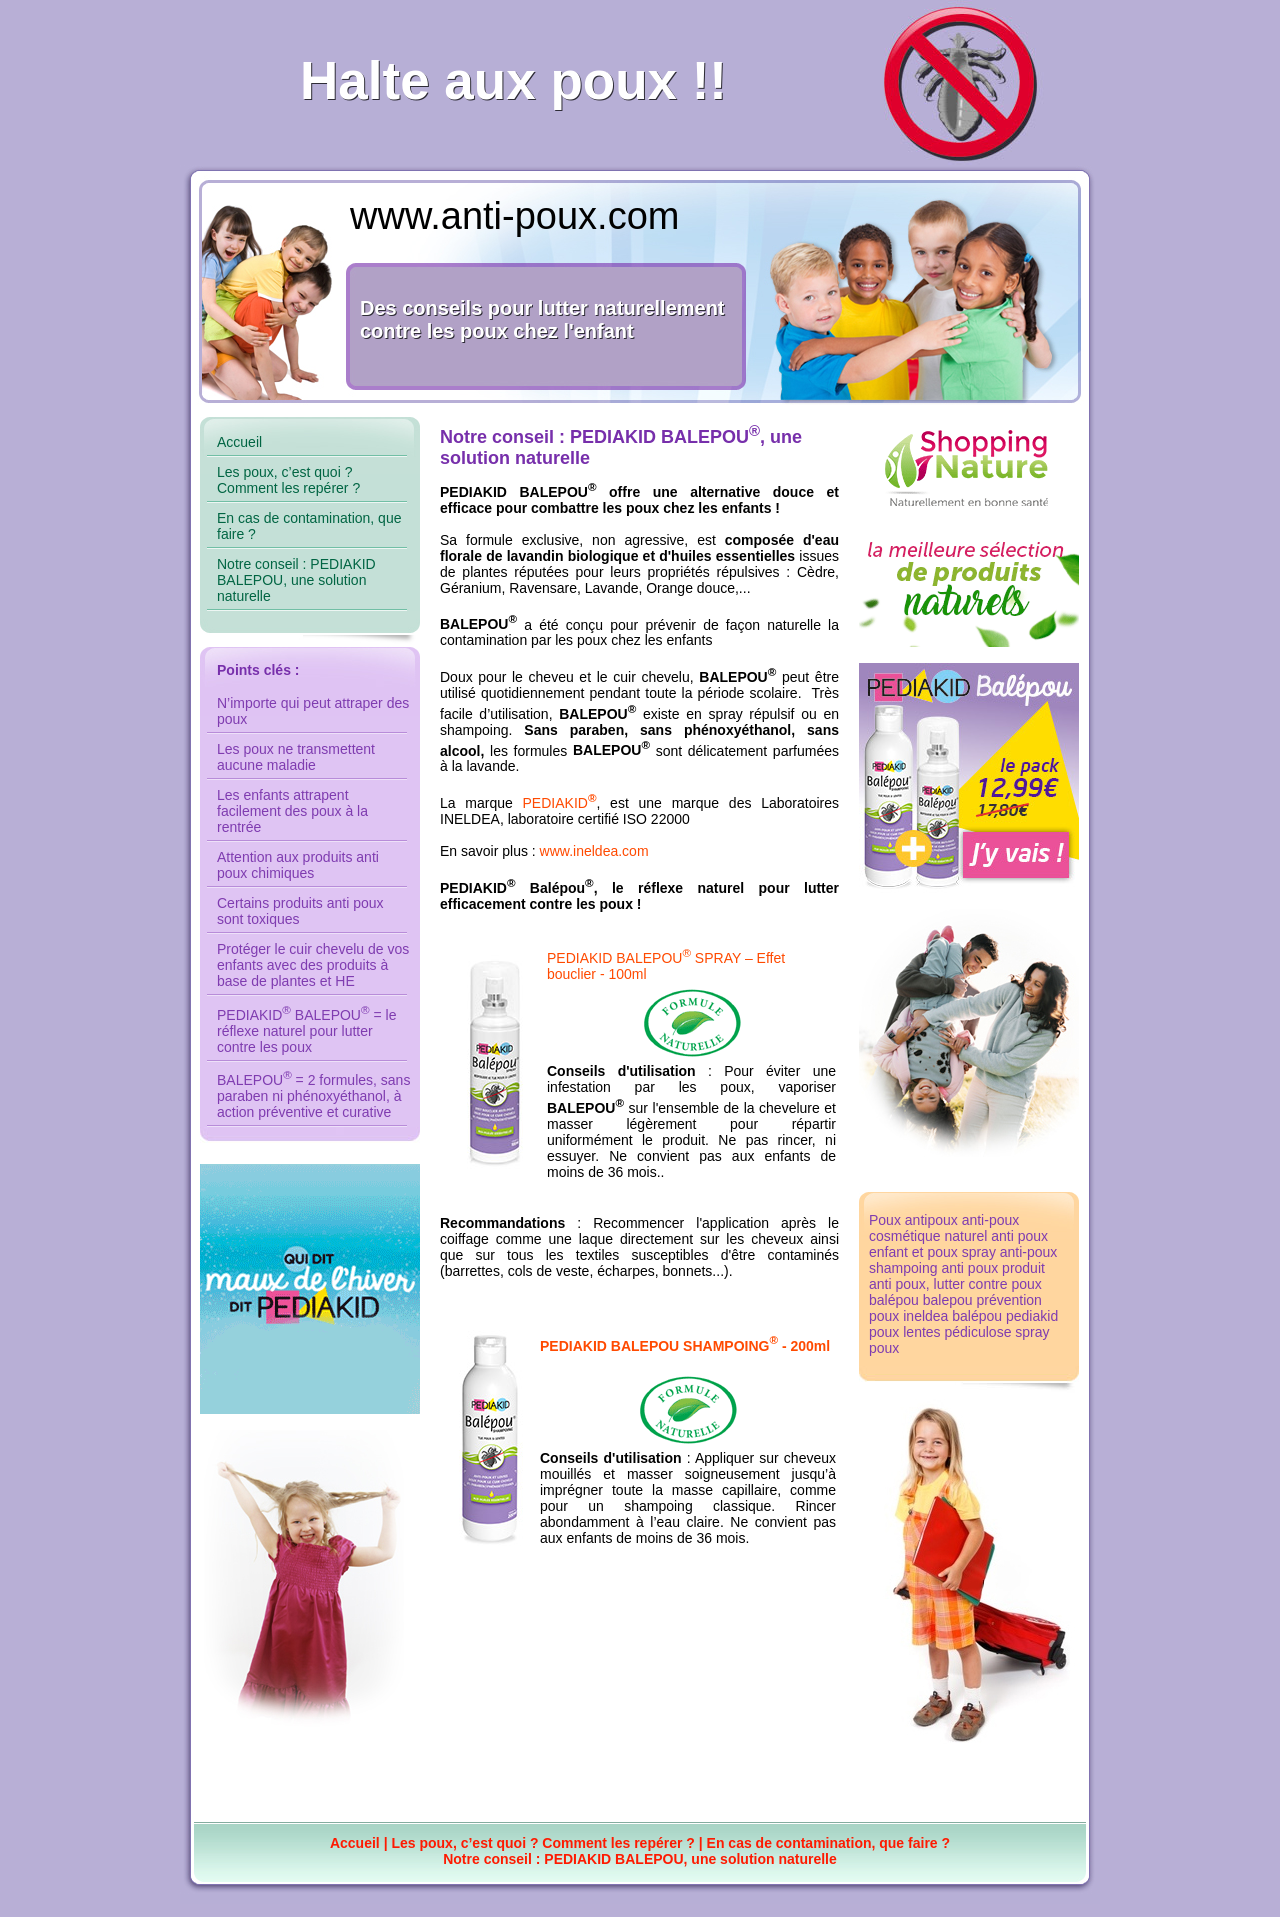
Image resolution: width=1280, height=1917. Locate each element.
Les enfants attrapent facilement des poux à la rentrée (292, 811)
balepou (948, 1300)
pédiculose (978, 1332)
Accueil (239, 442)
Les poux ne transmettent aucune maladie (296, 757)
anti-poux (991, 1220)
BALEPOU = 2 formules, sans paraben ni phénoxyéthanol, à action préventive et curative (313, 1096)
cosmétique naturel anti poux (958, 1236)
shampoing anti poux (933, 1268)
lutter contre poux (988, 1284)
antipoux (931, 1220)
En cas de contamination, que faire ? (829, 1843)
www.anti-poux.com (514, 216)
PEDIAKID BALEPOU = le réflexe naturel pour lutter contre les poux (306, 1031)
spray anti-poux (1010, 1252)
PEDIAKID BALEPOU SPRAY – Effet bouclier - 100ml (691, 1006)
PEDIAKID (560, 803)
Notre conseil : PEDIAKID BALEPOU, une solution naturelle (296, 580)
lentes (921, 1332)
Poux (885, 1220)
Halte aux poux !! (513, 75)
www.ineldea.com (594, 851)
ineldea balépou (952, 1316)
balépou (894, 1300)
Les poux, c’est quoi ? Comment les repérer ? (288, 480)
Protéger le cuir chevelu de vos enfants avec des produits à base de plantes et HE (313, 965)
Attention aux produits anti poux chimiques (298, 865)
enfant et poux (913, 1252)
